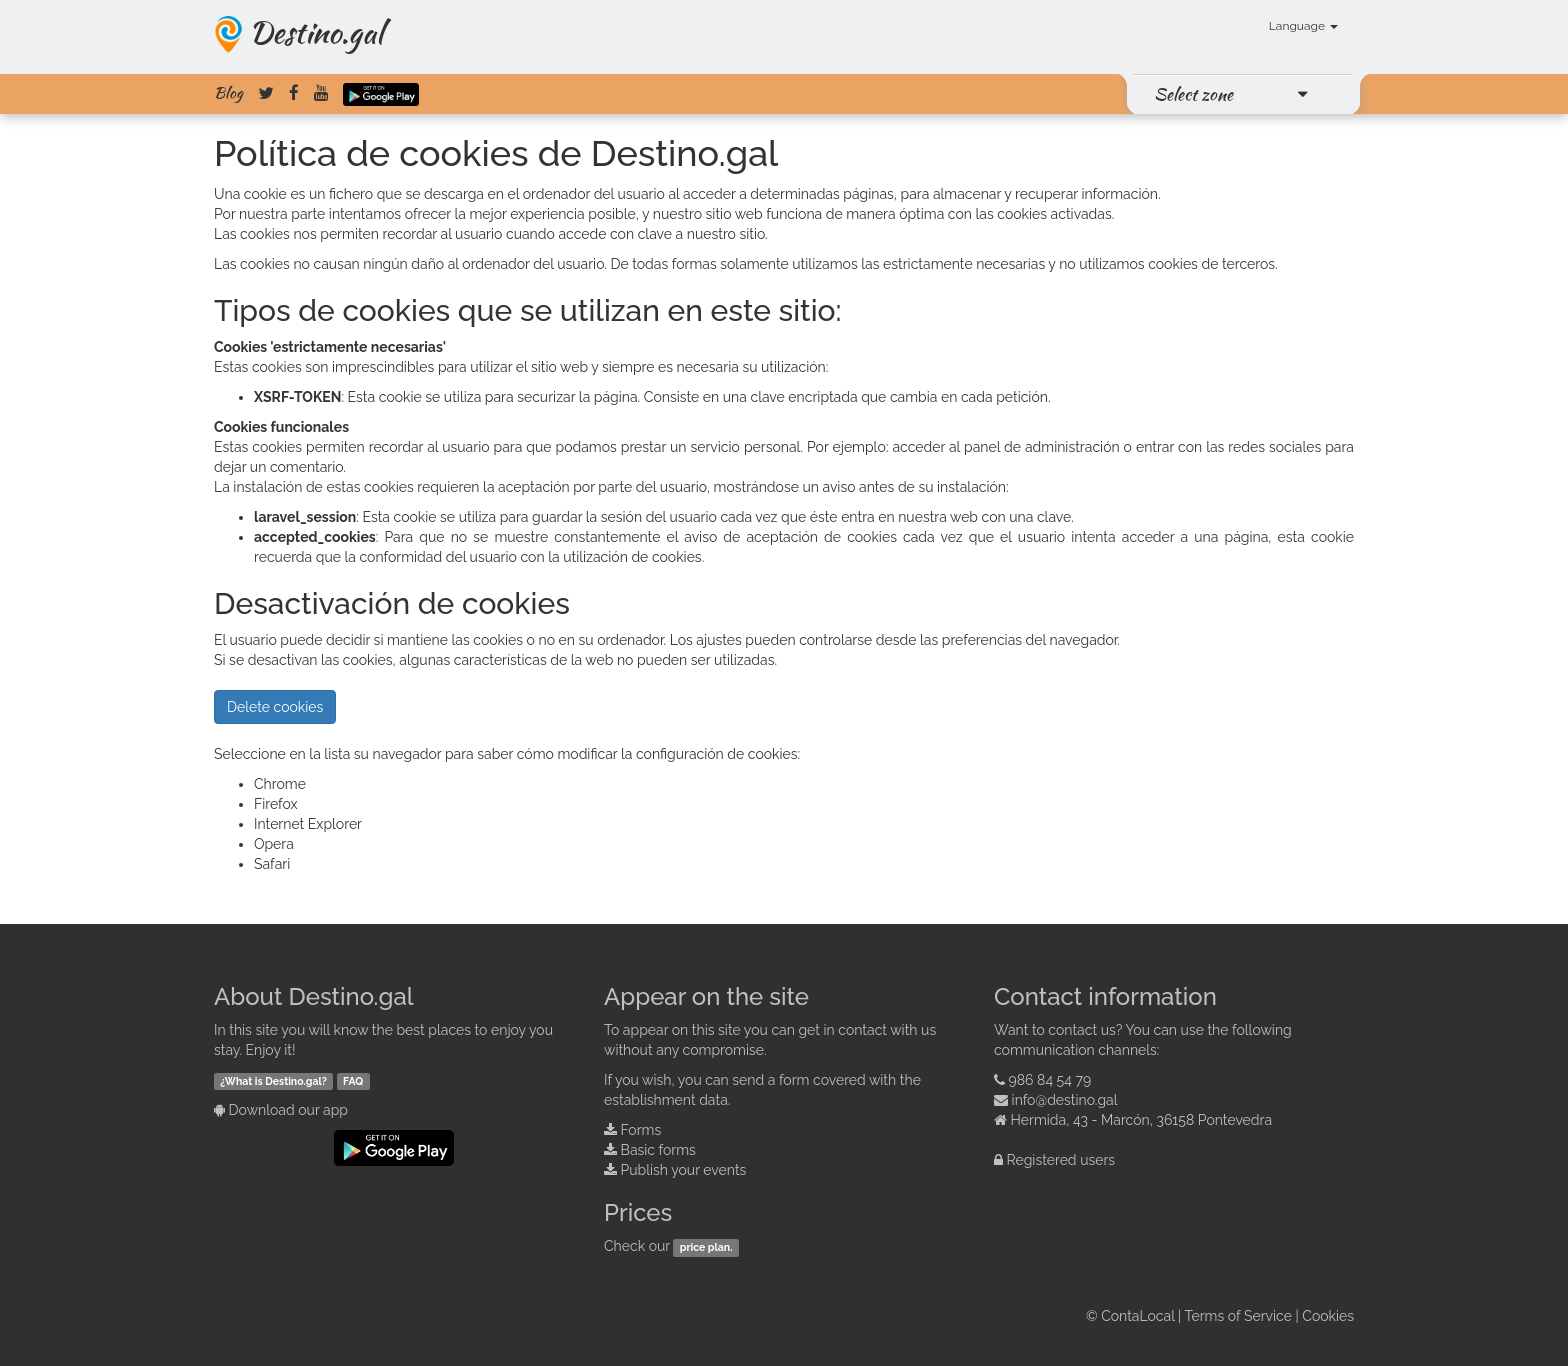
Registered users (1061, 1160)
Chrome (280, 784)
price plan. (706, 1247)
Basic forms (658, 1150)
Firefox (276, 804)
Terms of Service (1238, 1316)
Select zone (1193, 94)
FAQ (353, 1081)
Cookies (1328, 1316)
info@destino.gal (1065, 1100)
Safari (272, 864)
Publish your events (684, 1170)
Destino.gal (316, 32)
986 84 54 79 (1050, 1080)
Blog (228, 93)
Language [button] (1303, 26)
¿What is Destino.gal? (273, 1081)
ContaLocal (1137, 1316)
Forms (641, 1130)
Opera (274, 844)
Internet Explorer (308, 824)
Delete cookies (275, 707)
